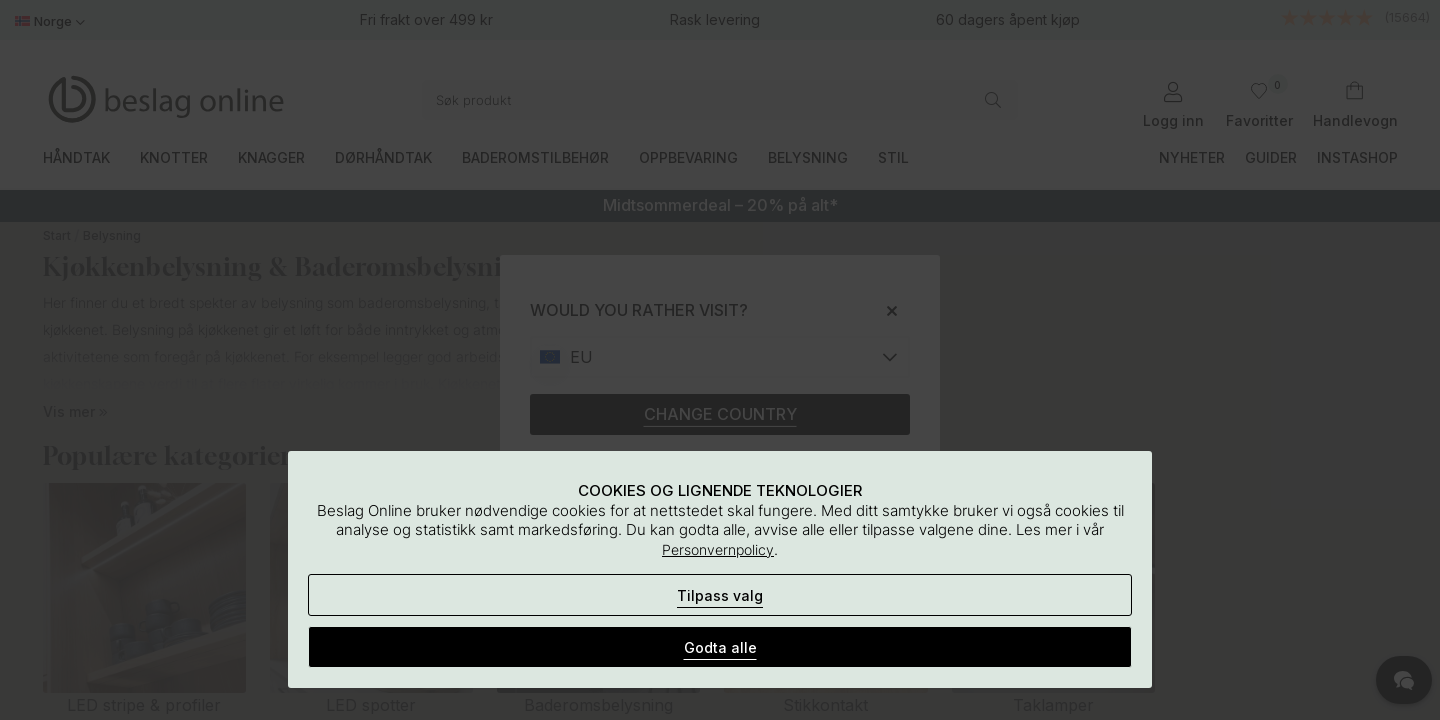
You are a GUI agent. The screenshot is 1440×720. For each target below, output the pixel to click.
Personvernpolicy (718, 549)
